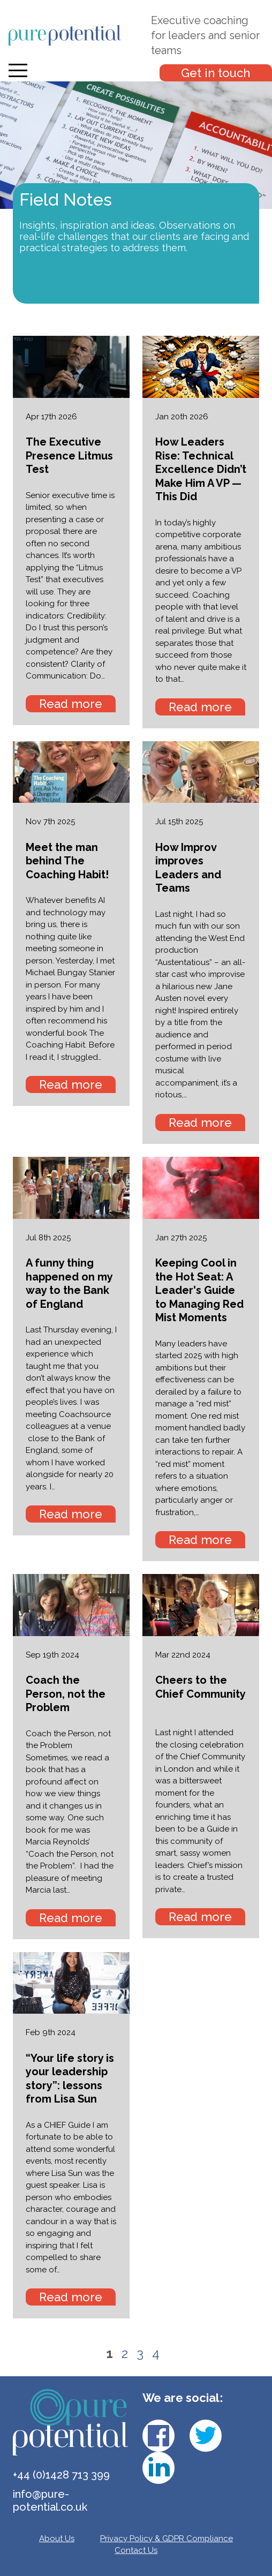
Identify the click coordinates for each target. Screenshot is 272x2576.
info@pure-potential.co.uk (50, 2500)
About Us (56, 2538)
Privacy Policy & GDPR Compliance (166, 2538)
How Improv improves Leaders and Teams (188, 868)
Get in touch (215, 73)
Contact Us (136, 2550)
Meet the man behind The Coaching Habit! (67, 861)
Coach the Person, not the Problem (65, 1694)
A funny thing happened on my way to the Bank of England (69, 1283)
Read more (70, 704)
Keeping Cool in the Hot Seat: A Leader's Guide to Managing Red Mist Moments (199, 1290)
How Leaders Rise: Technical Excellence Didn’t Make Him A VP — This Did (200, 469)
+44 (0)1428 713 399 (61, 2474)
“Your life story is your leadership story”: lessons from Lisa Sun (70, 2079)
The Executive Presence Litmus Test (69, 455)
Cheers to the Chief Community (200, 1687)
